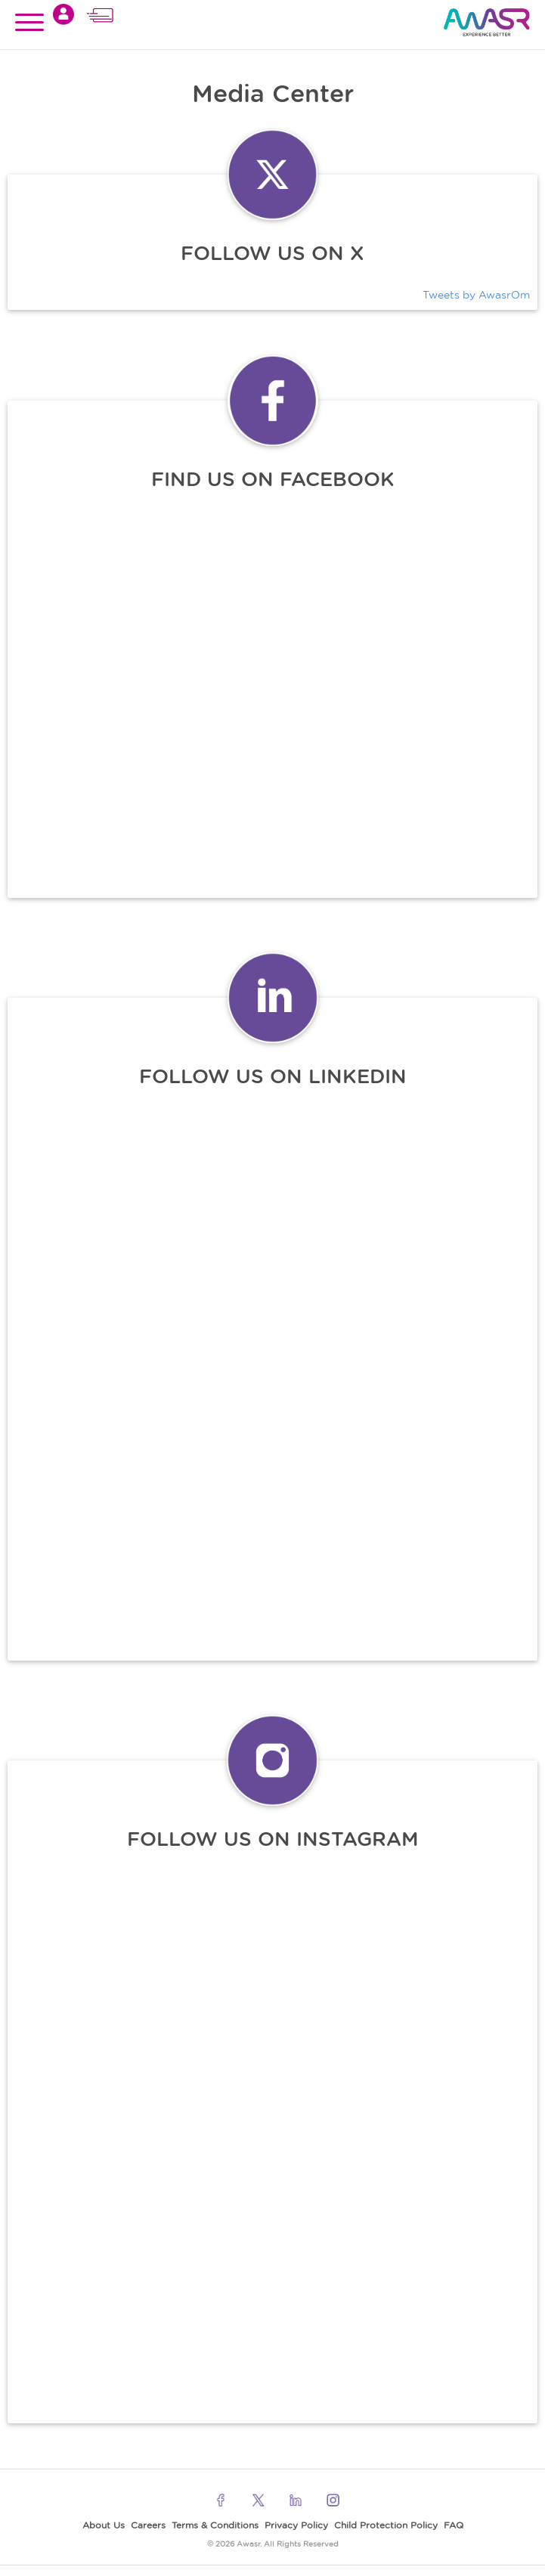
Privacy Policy (296, 2525)
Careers (148, 2525)
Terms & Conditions (215, 2525)
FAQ (453, 2525)
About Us (103, 2525)
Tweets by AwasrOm (476, 295)
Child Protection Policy (386, 2525)
